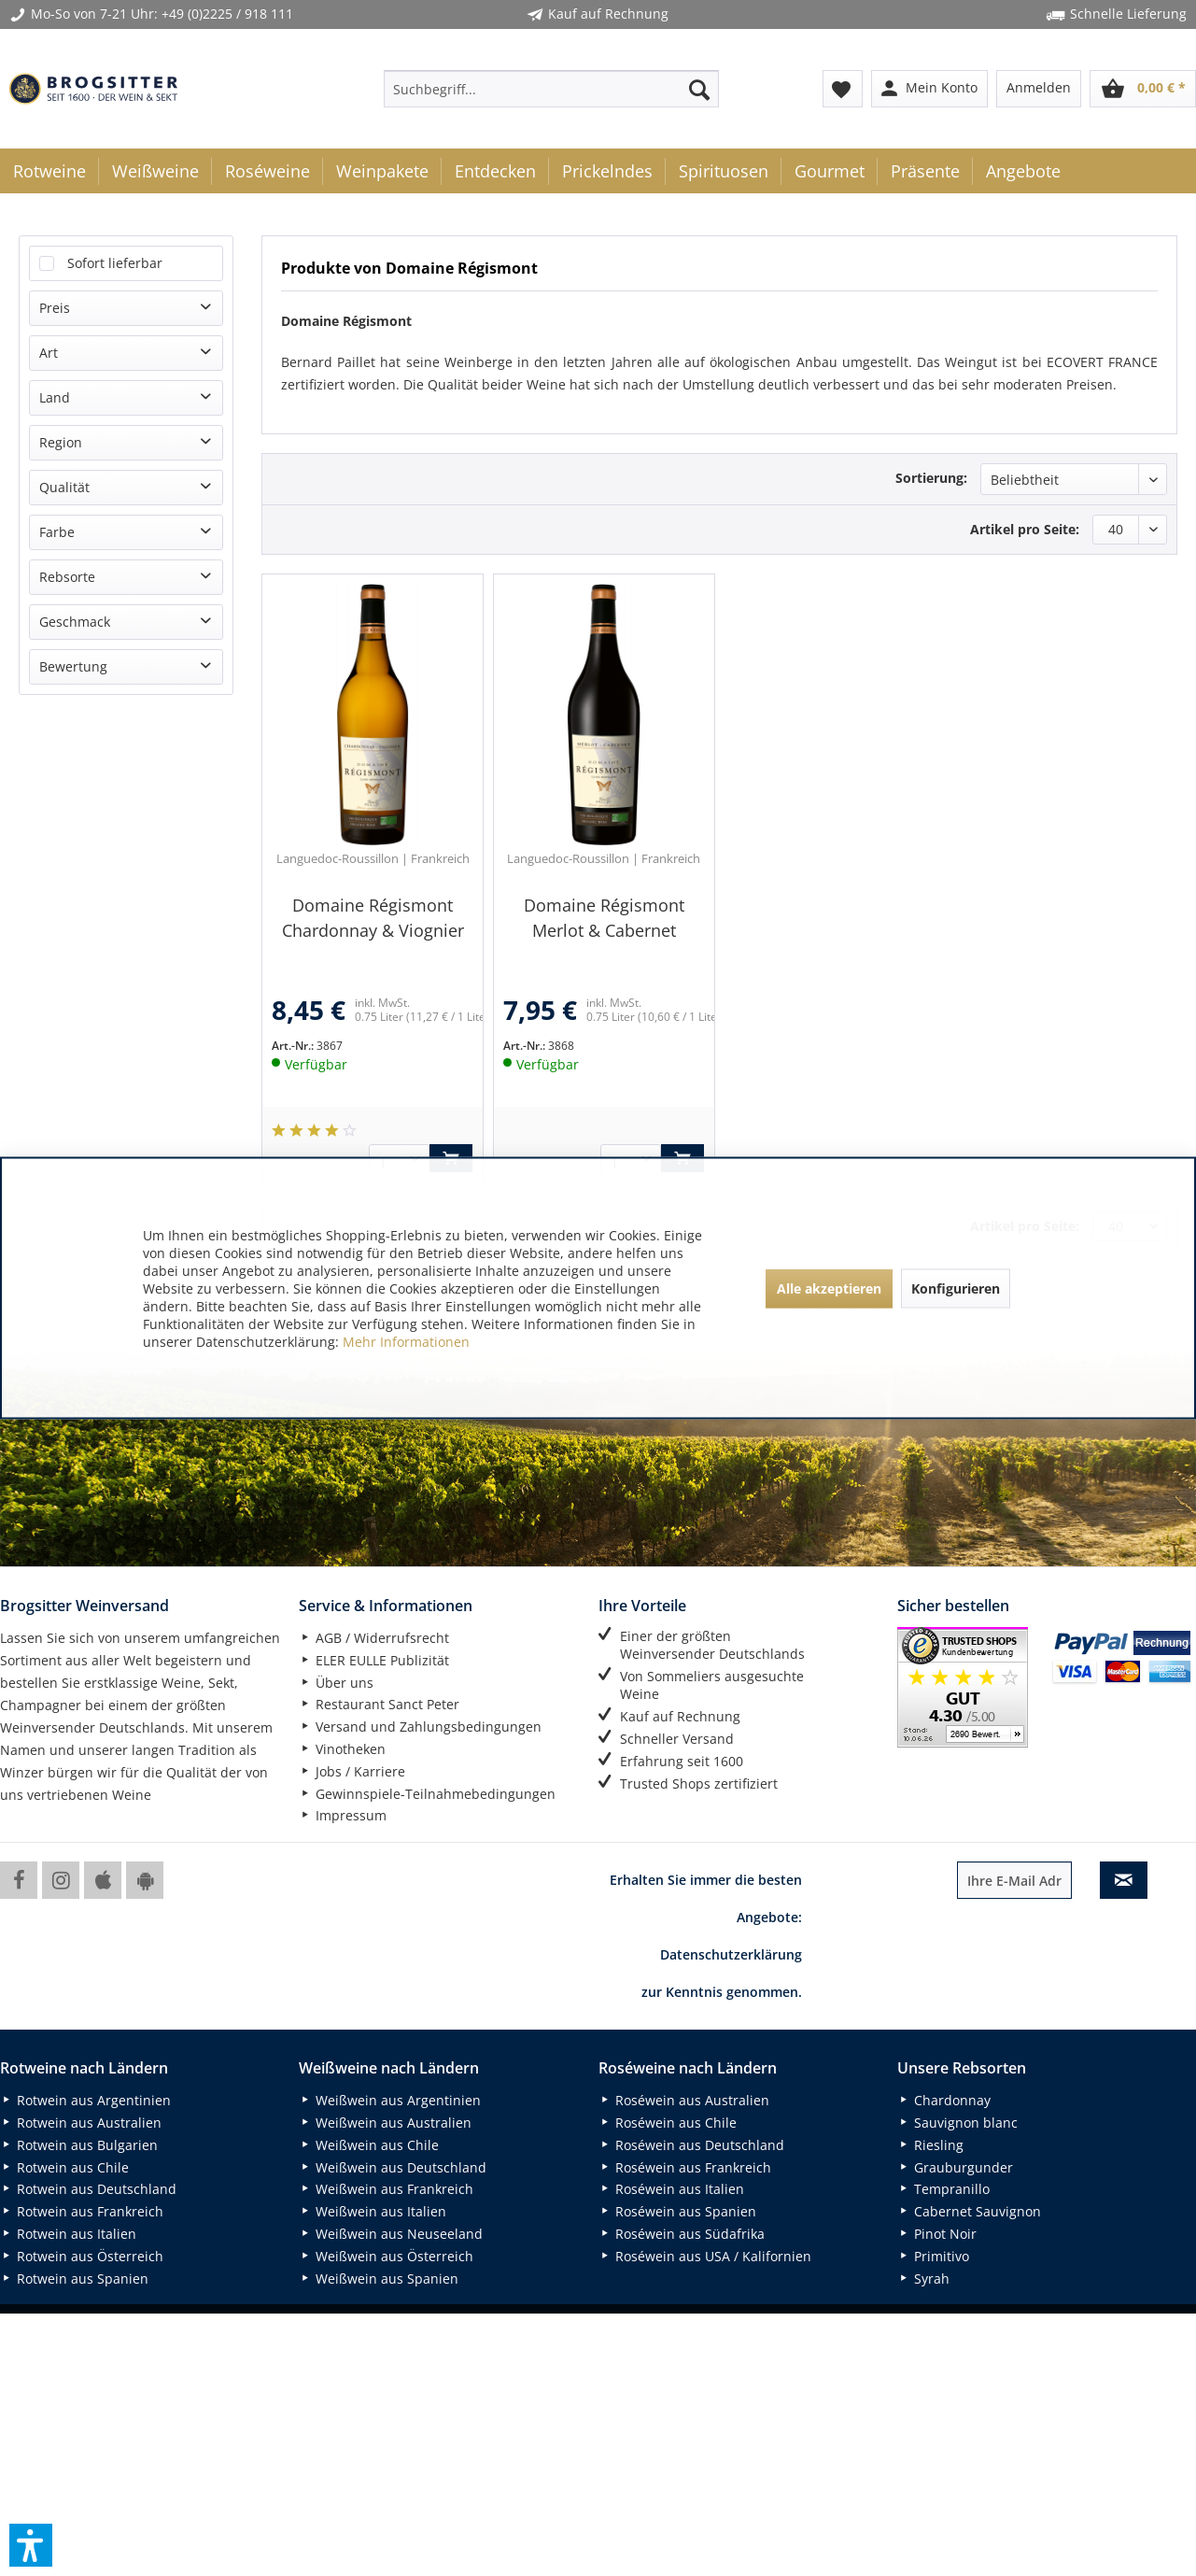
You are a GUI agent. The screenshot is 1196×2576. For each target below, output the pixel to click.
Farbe (57, 532)
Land (54, 397)
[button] (30, 2545)
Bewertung (73, 666)
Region (60, 442)
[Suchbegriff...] (551, 88)
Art (48, 352)
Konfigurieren (955, 1287)
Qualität (64, 487)
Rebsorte (67, 577)
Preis (54, 308)
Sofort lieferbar (114, 263)
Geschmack (74, 621)
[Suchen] (699, 88)
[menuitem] (551, 88)
